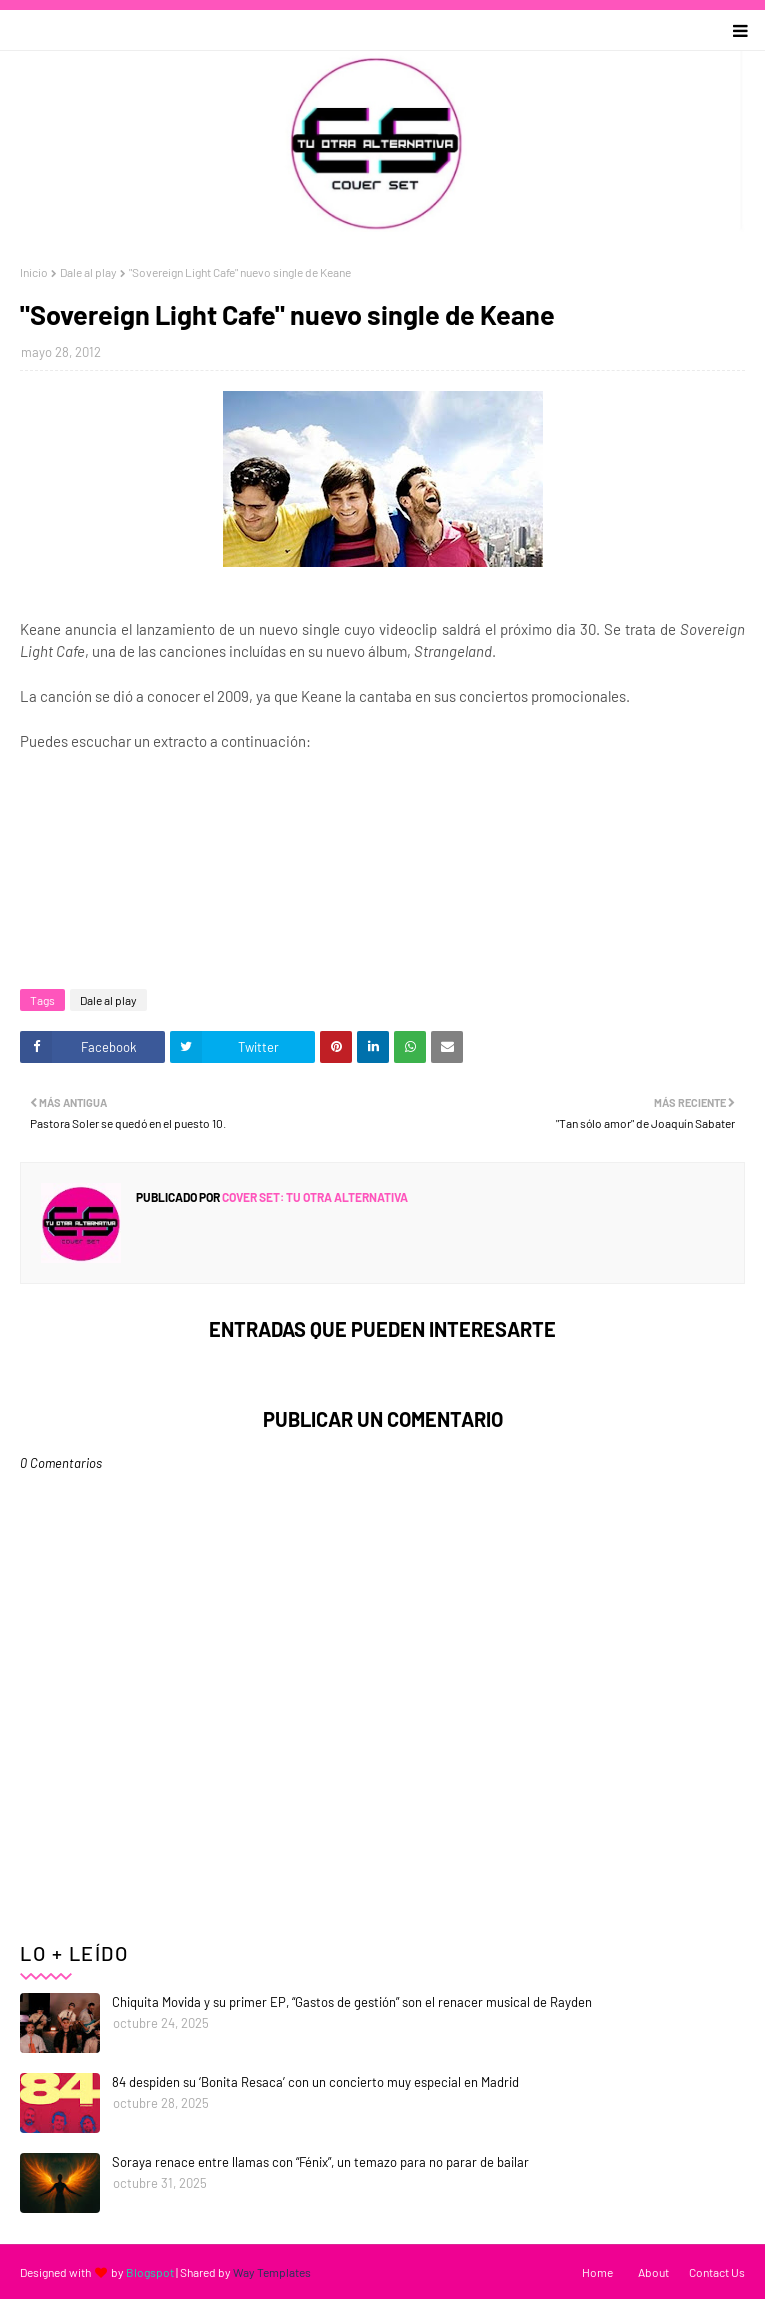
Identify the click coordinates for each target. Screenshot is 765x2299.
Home (597, 2272)
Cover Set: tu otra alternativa (314, 1197)
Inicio (34, 272)
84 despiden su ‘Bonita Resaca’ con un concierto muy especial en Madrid (315, 2082)
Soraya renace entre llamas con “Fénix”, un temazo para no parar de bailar (320, 2162)
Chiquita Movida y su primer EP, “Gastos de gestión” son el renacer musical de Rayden (352, 2002)
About (653, 2272)
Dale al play (88, 272)
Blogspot (150, 2272)
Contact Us (717, 2272)
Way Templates (272, 2272)
